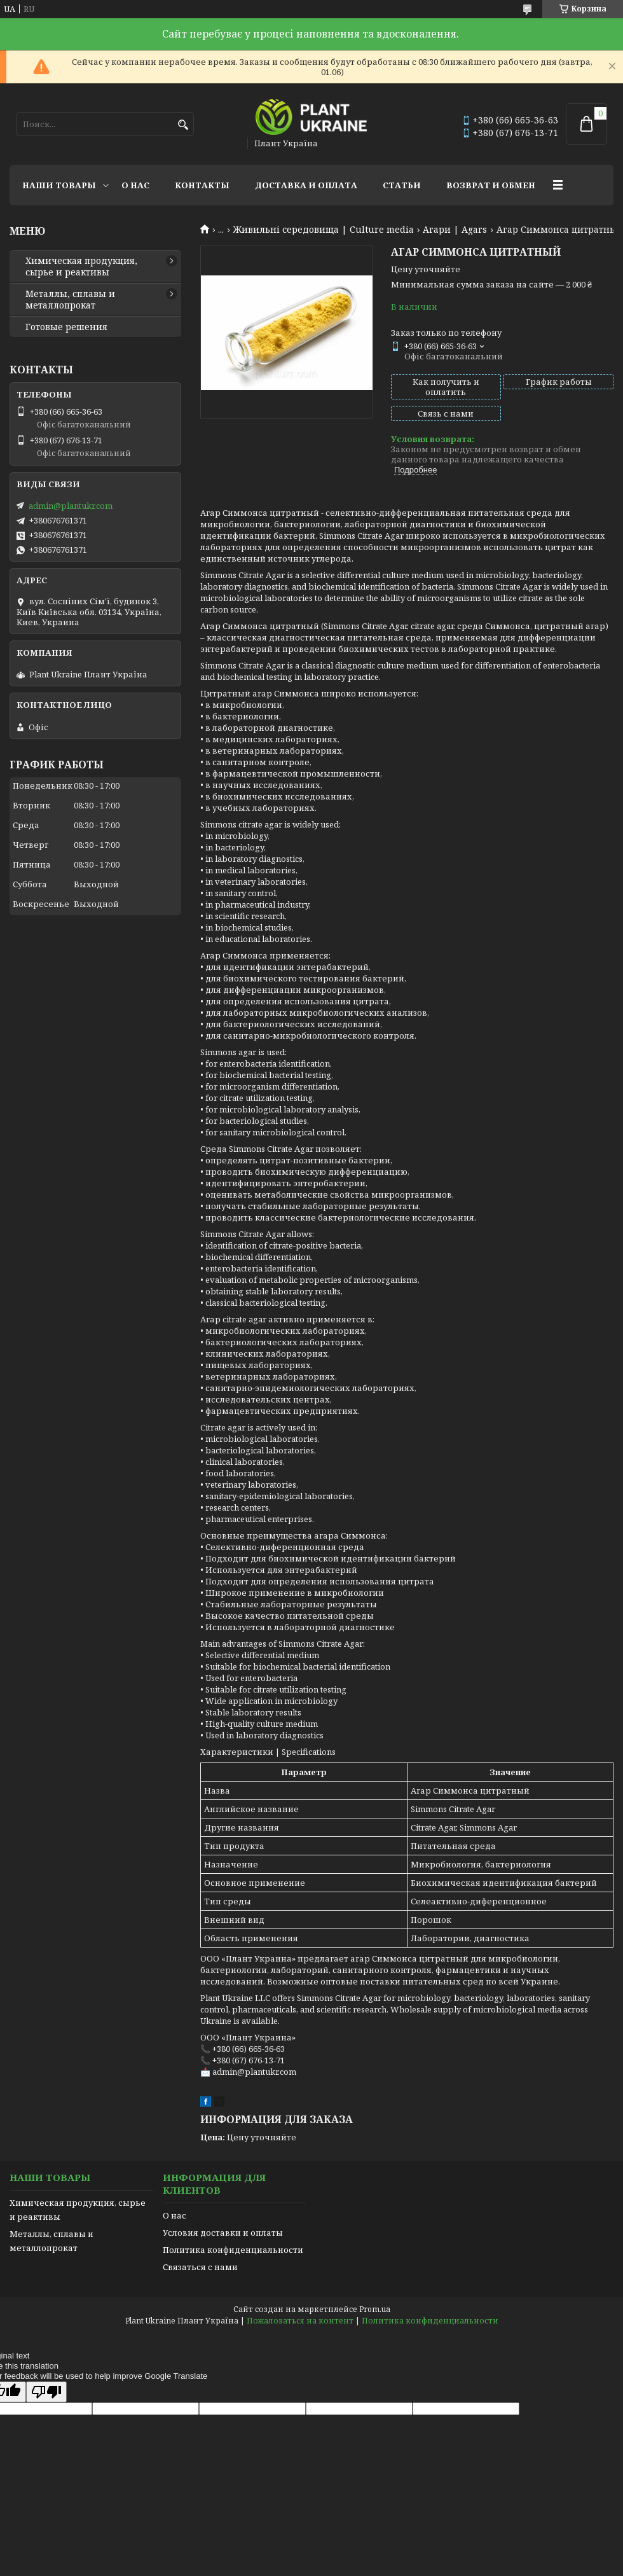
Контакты (202, 185)
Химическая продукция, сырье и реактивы (81, 266)
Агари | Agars (455, 230)
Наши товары (59, 185)
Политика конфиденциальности (233, 2249)
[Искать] (183, 125)
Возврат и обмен (490, 185)
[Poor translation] (46, 2391)
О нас (135, 185)
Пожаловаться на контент (300, 2320)
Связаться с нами (200, 2267)
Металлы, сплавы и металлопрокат (70, 299)
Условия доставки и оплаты (223, 2232)
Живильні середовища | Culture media (323, 230)
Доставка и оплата (306, 185)
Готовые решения (66, 327)
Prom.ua (374, 2309)
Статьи (402, 185)
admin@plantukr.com (71, 506)
